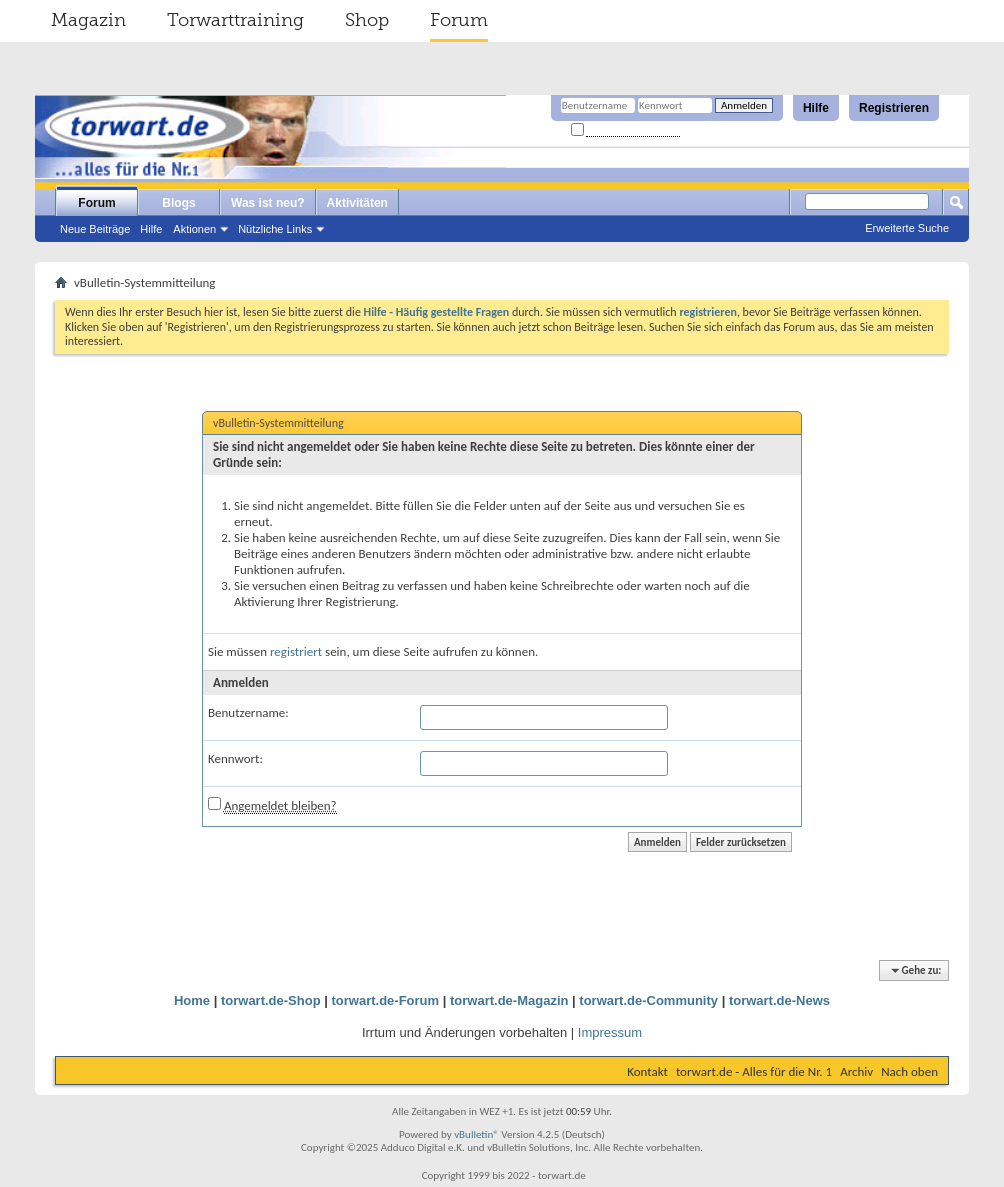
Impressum (610, 1032)
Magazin (88, 20)
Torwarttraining (235, 20)
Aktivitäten (357, 203)
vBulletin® (476, 1134)
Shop (367, 20)
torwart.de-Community (648, 1000)
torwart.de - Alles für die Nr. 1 (754, 1071)
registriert (296, 651)
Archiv (856, 1071)
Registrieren (894, 108)
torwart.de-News (779, 1000)
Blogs (178, 203)
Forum (459, 20)
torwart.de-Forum (386, 1000)
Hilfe (816, 108)
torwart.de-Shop (271, 1000)
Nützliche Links (275, 229)
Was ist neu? (268, 203)
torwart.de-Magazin (509, 1000)
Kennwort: (235, 758)
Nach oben (909, 1071)
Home (192, 1000)
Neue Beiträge (95, 229)
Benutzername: (248, 712)
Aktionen (194, 229)
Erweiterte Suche (907, 228)
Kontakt (647, 1071)
